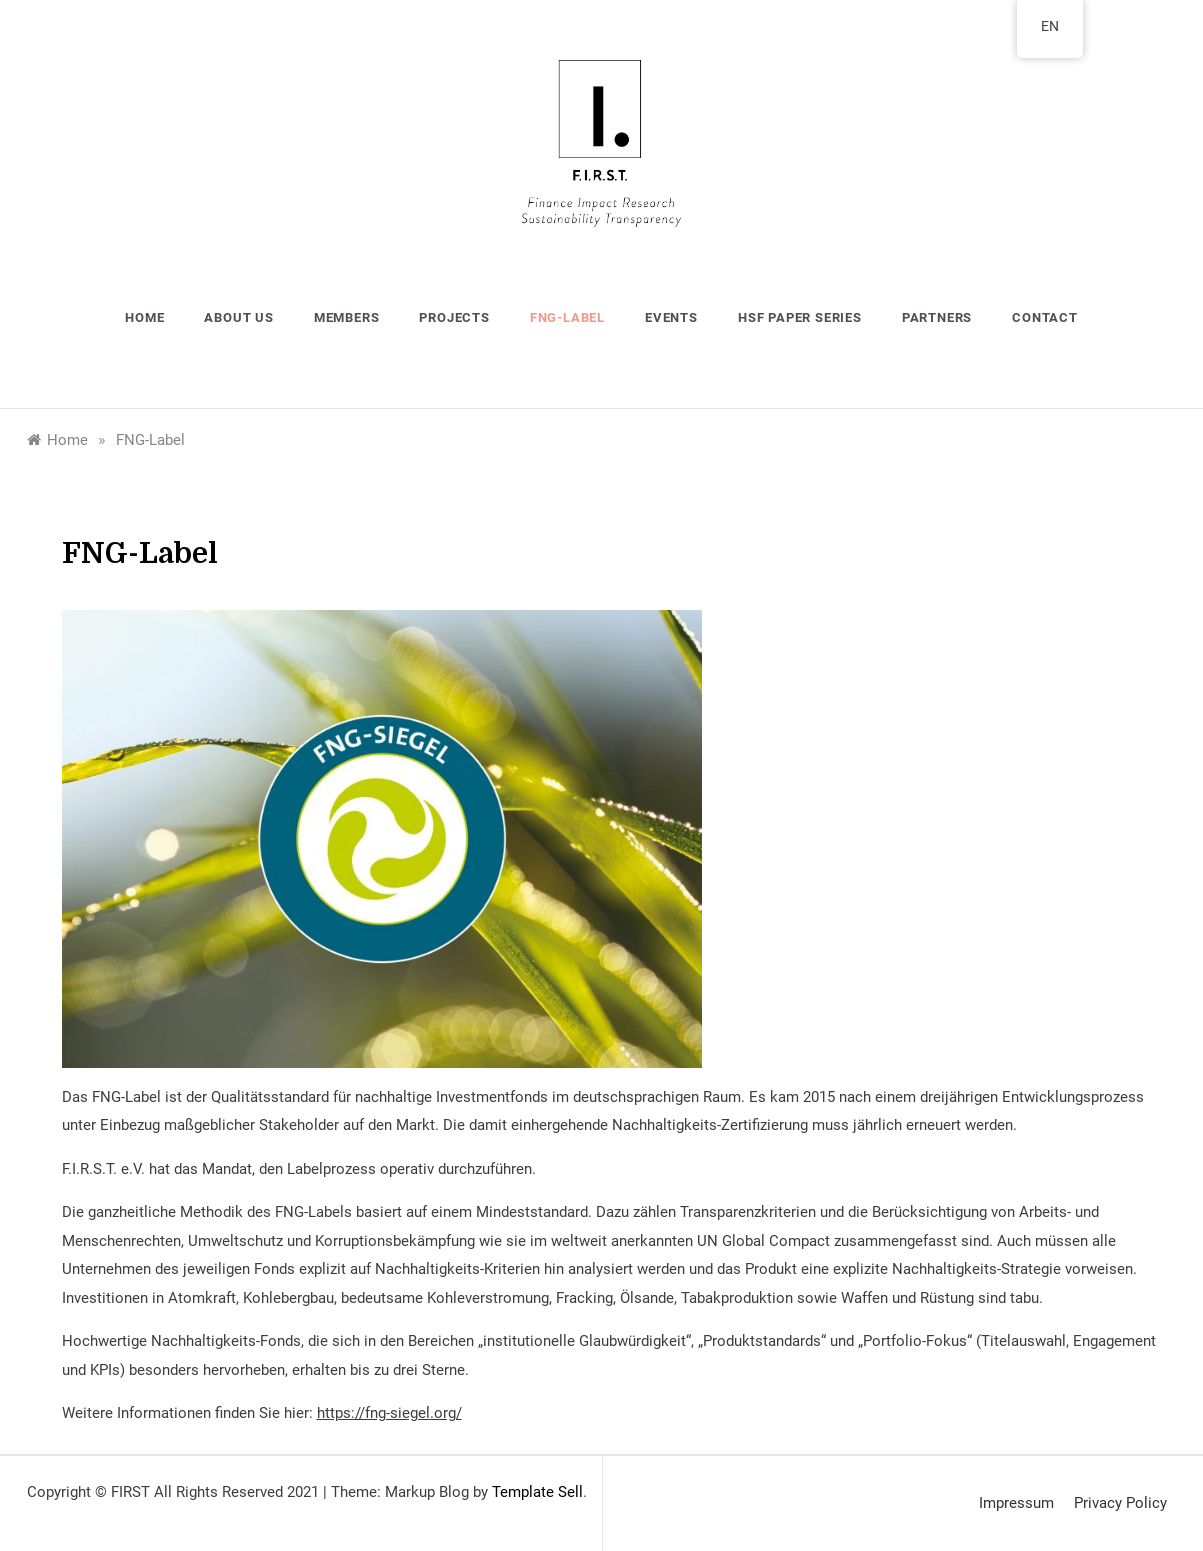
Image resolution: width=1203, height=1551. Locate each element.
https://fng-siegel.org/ (389, 1413)
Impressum (1016, 1503)
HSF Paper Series (800, 317)
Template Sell (537, 1492)
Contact (1045, 317)
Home (144, 317)
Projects (454, 317)
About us (238, 317)
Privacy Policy (1120, 1503)
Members (347, 317)
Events (671, 317)
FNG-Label (567, 317)
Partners (937, 317)
